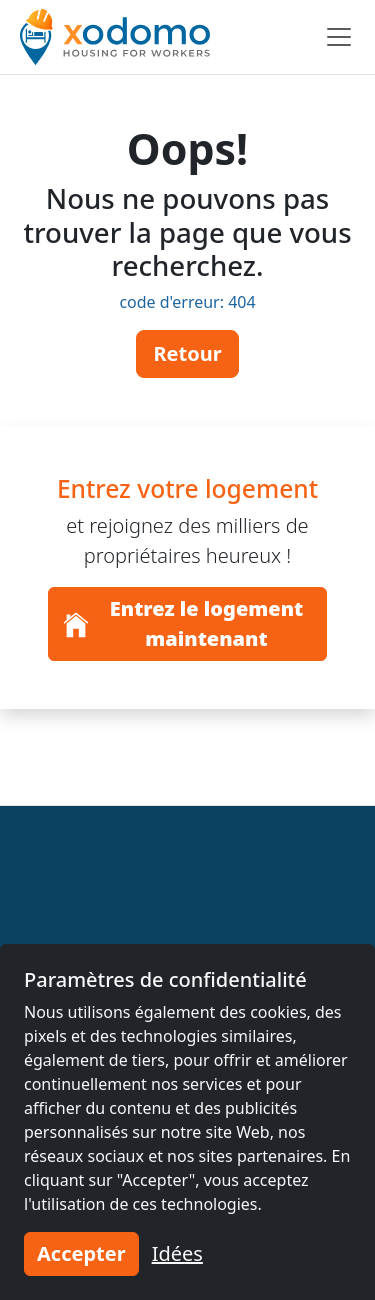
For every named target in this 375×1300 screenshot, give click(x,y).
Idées (177, 1253)
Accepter (81, 1253)
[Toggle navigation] (339, 37)
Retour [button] (187, 353)
